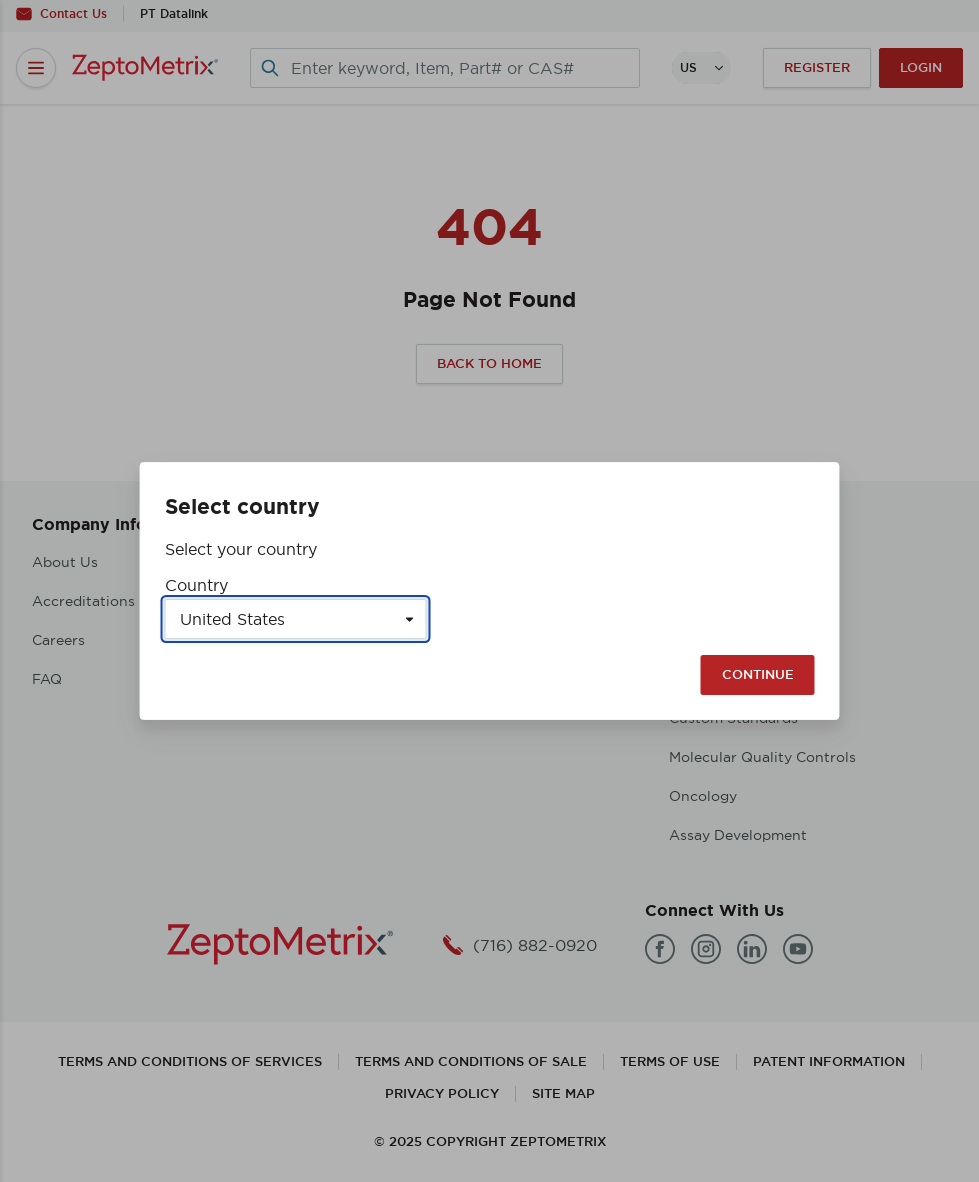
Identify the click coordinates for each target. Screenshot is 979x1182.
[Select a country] (296, 619)
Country (196, 585)
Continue (758, 674)
